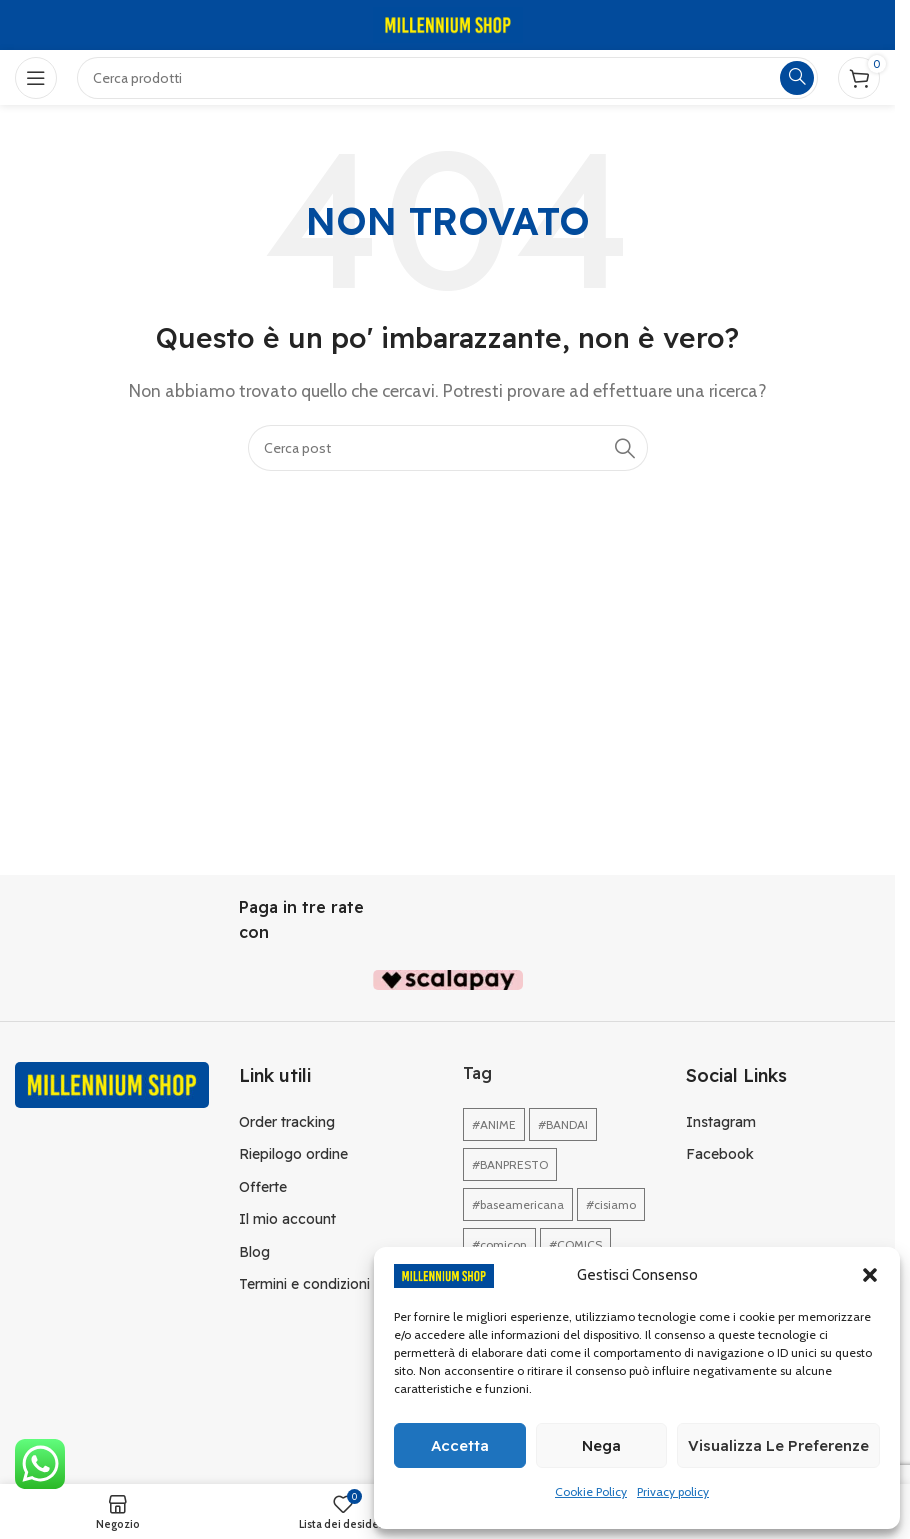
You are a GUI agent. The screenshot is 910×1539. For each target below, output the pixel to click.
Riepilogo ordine (293, 1154)
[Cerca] (448, 448)
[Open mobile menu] (36, 78)
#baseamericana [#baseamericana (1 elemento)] (518, 1204)
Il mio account (287, 1219)
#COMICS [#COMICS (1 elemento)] (575, 1244)
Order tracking (287, 1122)
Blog (254, 1252)
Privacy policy (673, 1491)
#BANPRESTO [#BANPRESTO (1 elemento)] (510, 1164)
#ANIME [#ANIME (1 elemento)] (494, 1124)
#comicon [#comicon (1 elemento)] (499, 1244)
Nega (601, 1445)
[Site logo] (448, 23)
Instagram (721, 1122)
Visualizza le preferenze (778, 1445)
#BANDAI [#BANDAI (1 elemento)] (563, 1124)
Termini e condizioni (304, 1284)
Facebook (720, 1154)
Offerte (263, 1187)
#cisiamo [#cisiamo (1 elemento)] (611, 1204)
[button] (870, 1275)
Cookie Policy (591, 1491)
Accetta (460, 1445)
